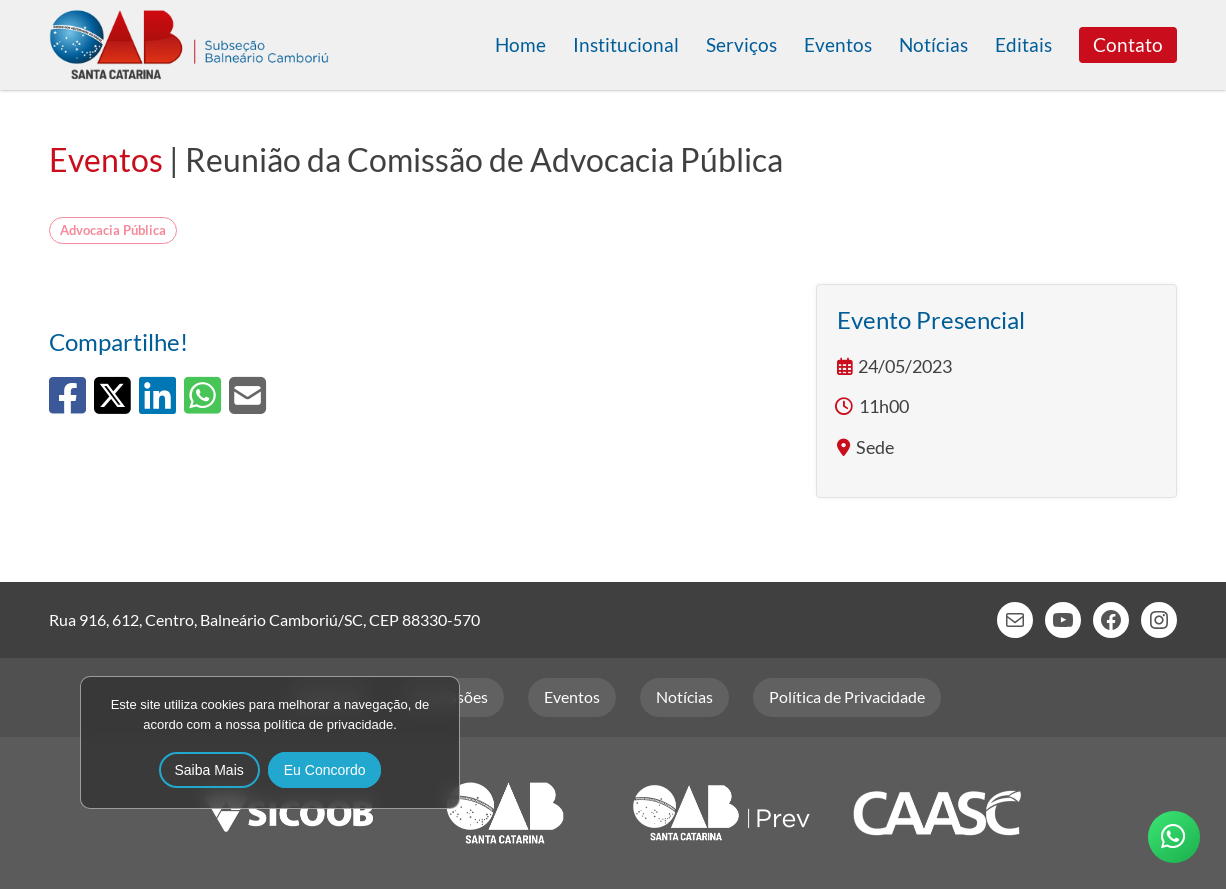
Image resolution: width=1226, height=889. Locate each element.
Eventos (838, 44)
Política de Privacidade (847, 696)
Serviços (741, 44)
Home (520, 44)
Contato (1128, 44)
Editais (1023, 44)
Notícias (933, 44)
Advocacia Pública (113, 230)
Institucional (626, 44)
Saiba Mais (209, 770)
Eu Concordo (325, 770)
